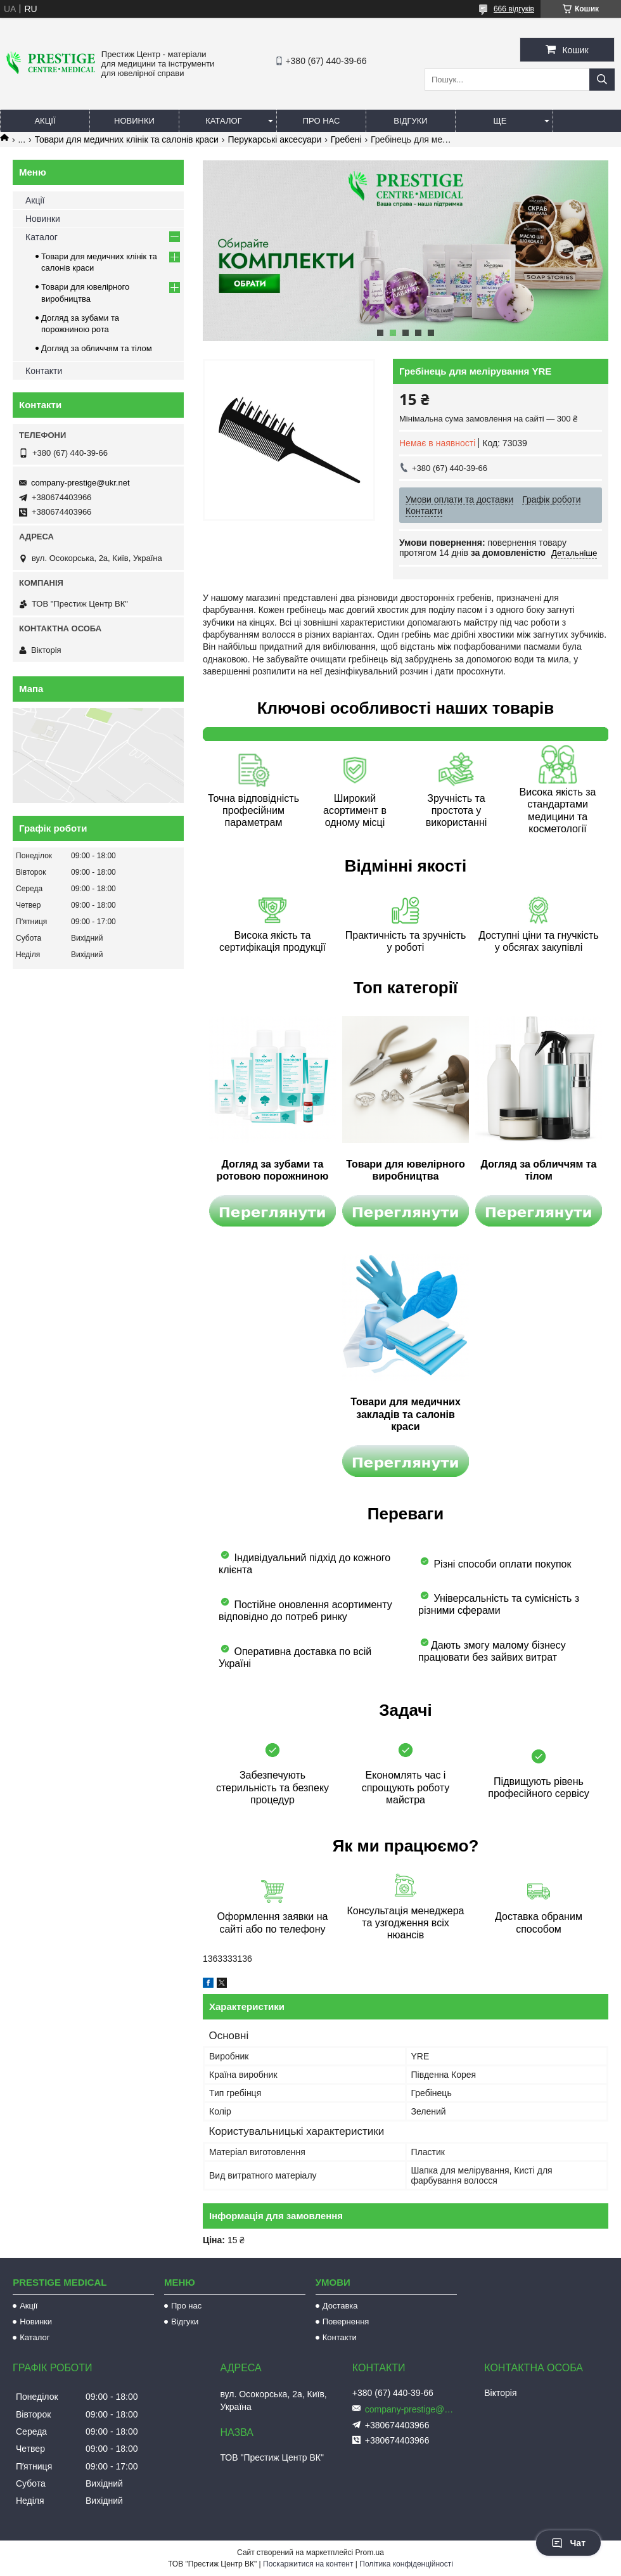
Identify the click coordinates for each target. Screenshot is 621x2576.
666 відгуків (514, 8)
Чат (568, 2543)
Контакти (43, 371)
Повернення (346, 2321)
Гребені (346, 139)
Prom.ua (369, 2552)
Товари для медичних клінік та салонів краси (127, 139)
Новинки (134, 121)
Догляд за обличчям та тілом (96, 348)
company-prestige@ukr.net (80, 482)
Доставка (340, 2305)
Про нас (321, 121)
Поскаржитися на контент (308, 2564)
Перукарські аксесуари (274, 139)
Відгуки (410, 121)
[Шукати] (602, 79)
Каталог (223, 121)
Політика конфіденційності (406, 2564)
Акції (44, 121)
